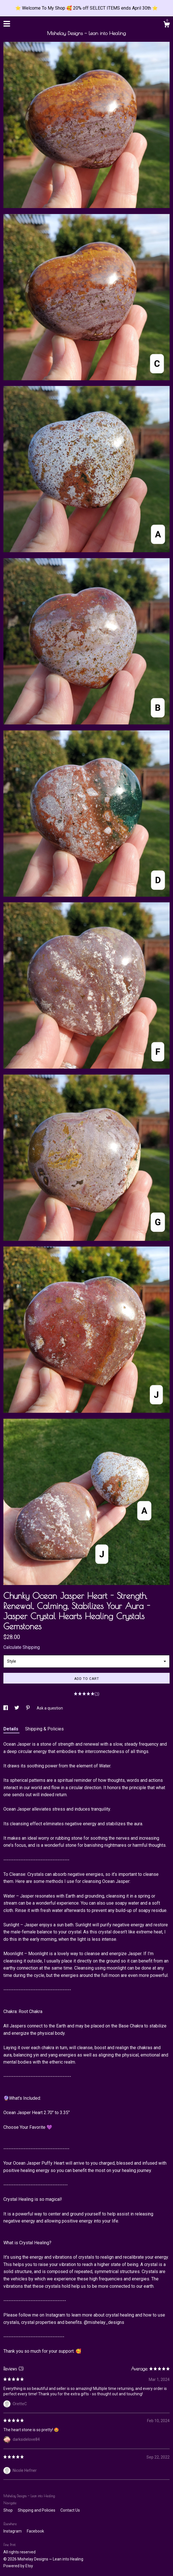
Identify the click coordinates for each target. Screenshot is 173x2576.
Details (11, 1729)
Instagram (13, 2531)
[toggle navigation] (6, 24)
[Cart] (166, 25)
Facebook (35, 2531)
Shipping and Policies (37, 2510)
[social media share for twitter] (17, 1708)
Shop (8, 2510)
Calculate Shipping (21, 1647)
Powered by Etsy (18, 2566)
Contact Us (70, 2510)
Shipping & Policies (44, 1729)
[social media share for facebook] (6, 1708)
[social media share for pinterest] (28, 1708)
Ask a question (50, 1708)
